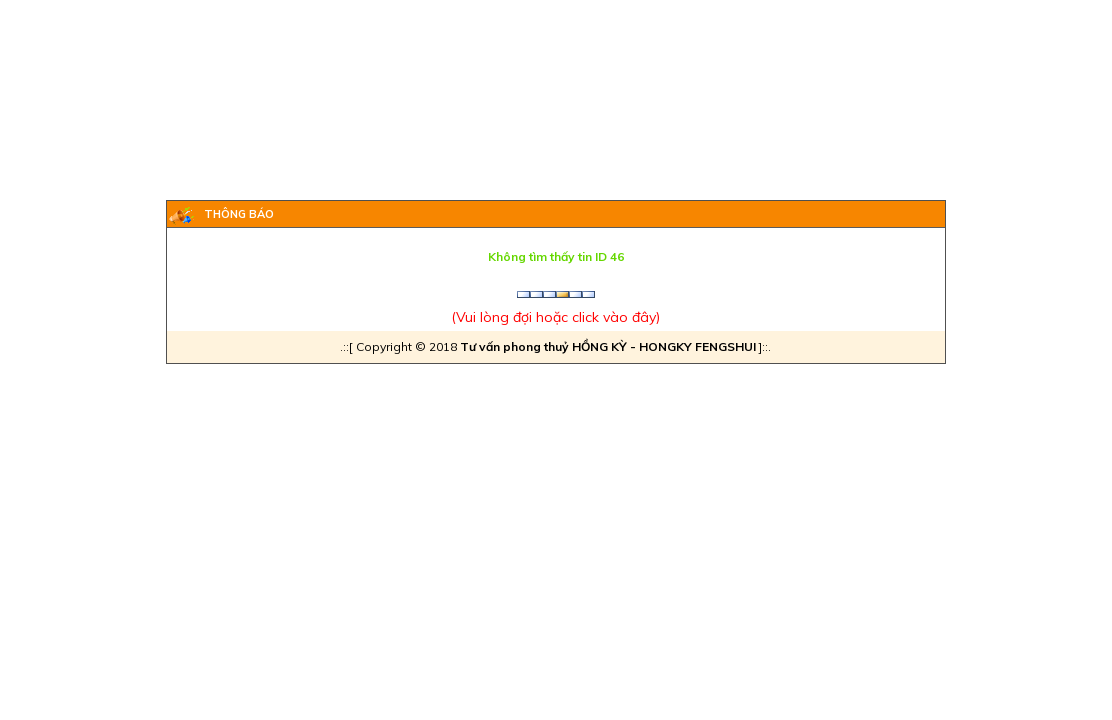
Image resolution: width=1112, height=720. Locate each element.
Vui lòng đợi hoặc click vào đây (556, 317)
